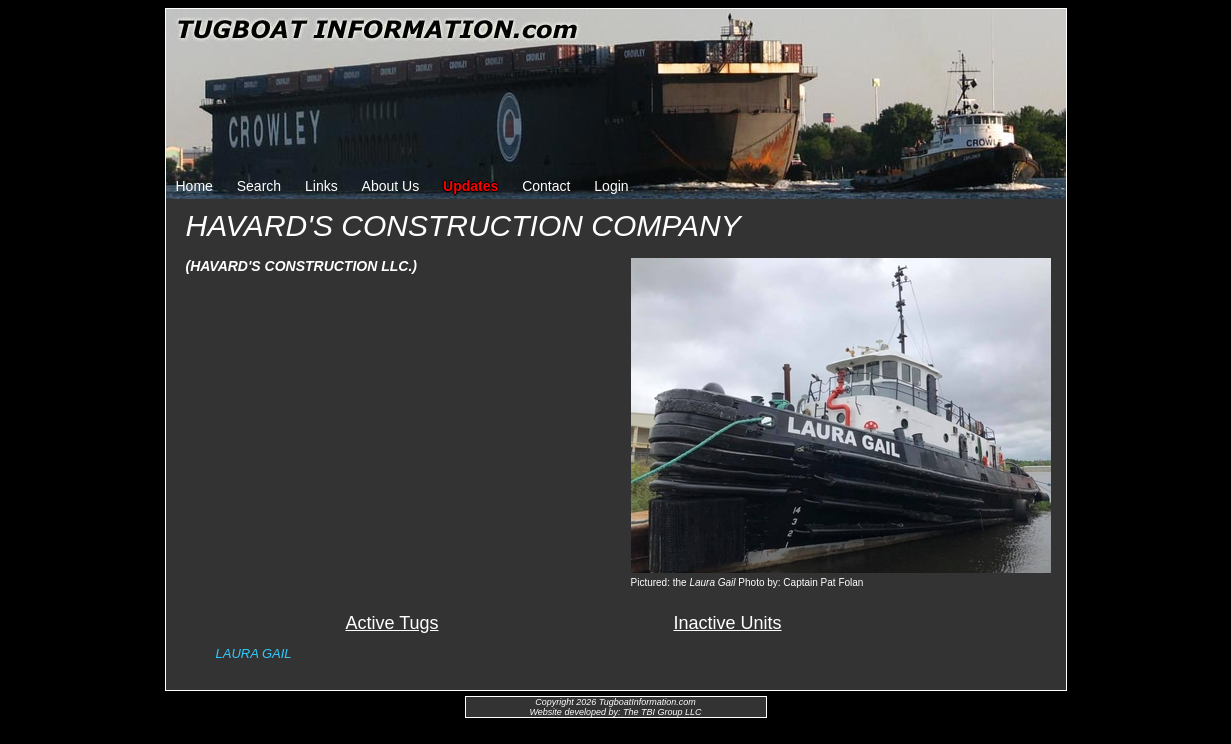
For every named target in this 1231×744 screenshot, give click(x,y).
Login (611, 186)
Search (259, 186)
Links (321, 186)
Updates (470, 186)
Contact (546, 186)
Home (194, 186)
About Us (391, 186)
